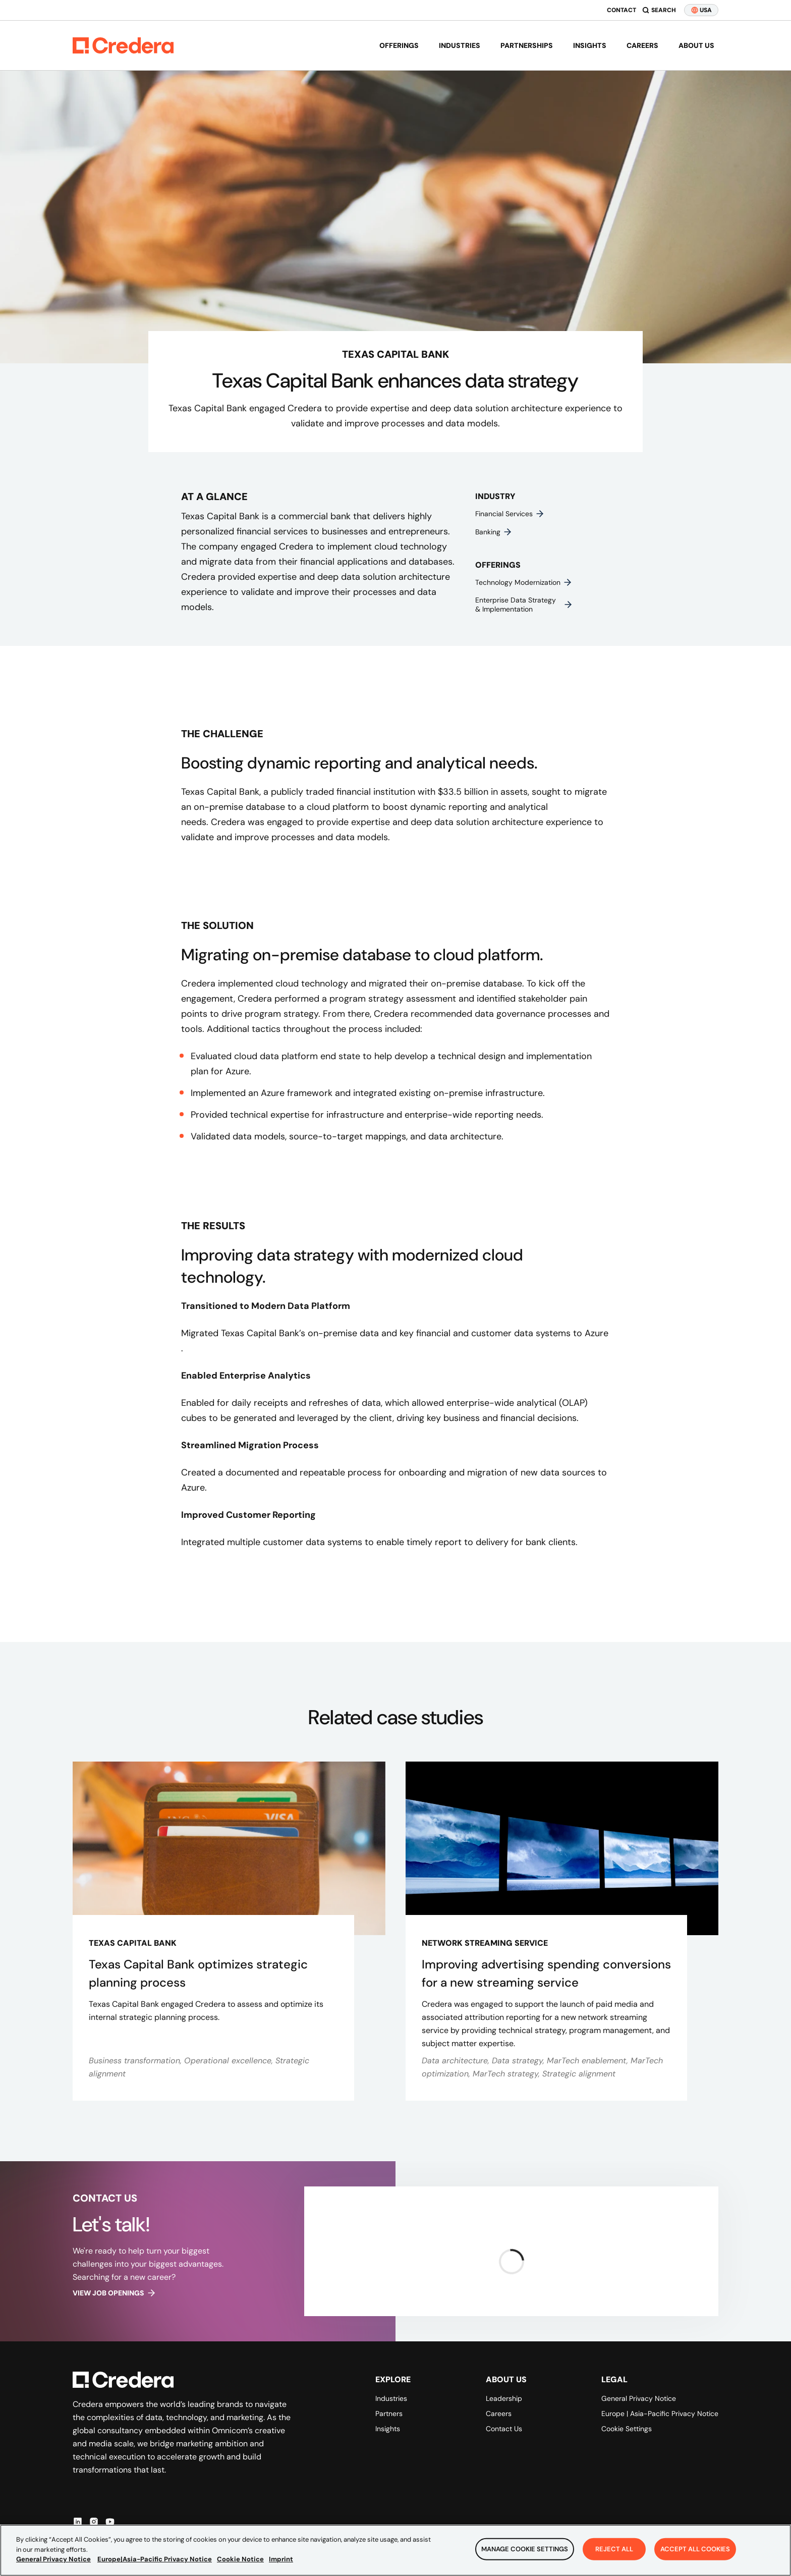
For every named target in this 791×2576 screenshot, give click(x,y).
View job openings (114, 2293)
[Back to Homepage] (123, 45)
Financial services (510, 514)
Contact (621, 10)
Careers (642, 45)
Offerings (399, 45)
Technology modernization (524, 582)
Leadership (504, 2398)
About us (696, 45)
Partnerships (526, 45)
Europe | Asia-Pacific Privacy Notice (659, 2413)
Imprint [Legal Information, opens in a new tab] (281, 2559)
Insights (589, 45)
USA (701, 10)
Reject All (614, 2549)
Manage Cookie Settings (524, 2549)
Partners (389, 2413)
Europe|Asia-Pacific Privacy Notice (154, 2559)
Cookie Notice (240, 2559)
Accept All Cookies (695, 2549)
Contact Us (504, 2428)
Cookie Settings (626, 2428)
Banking (494, 532)
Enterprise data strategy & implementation (524, 604)
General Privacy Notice (638, 2398)
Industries (459, 45)
